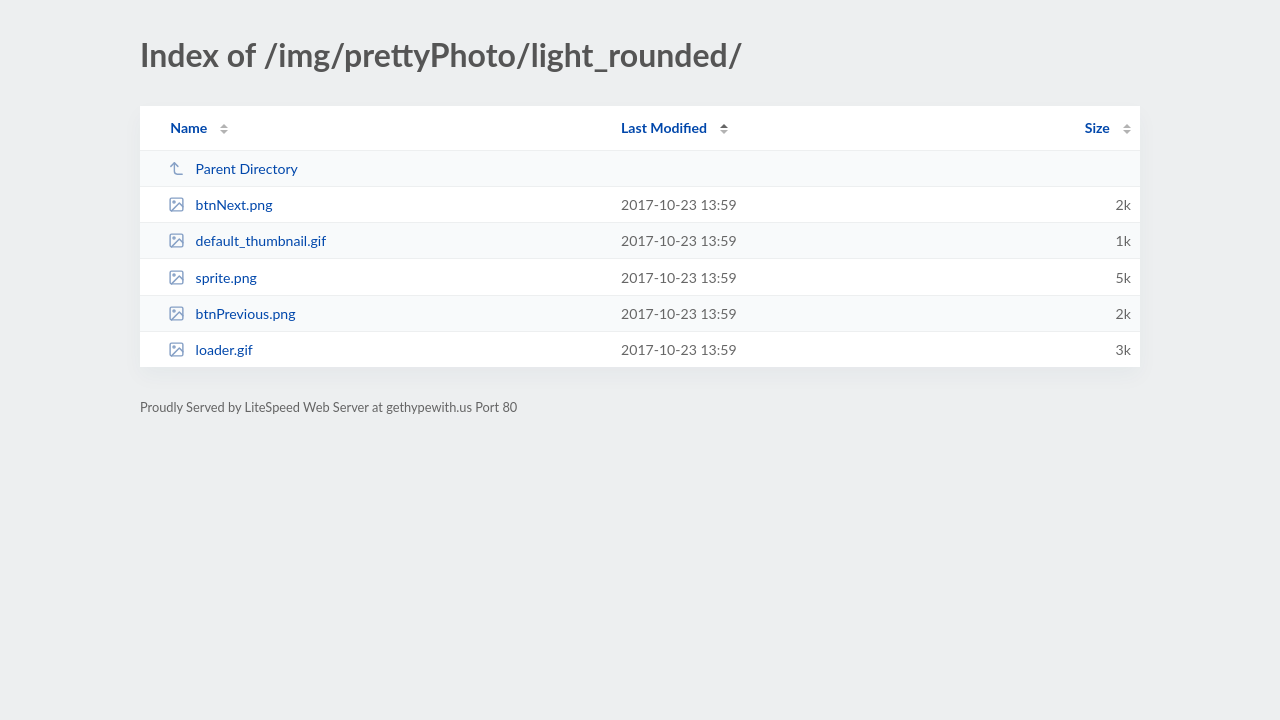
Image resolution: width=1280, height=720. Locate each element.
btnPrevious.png (231, 313)
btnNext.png (220, 204)
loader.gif (210, 349)
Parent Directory (233, 168)
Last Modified (664, 127)
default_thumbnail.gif (247, 240)
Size (1097, 127)
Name (188, 127)
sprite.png (212, 277)
